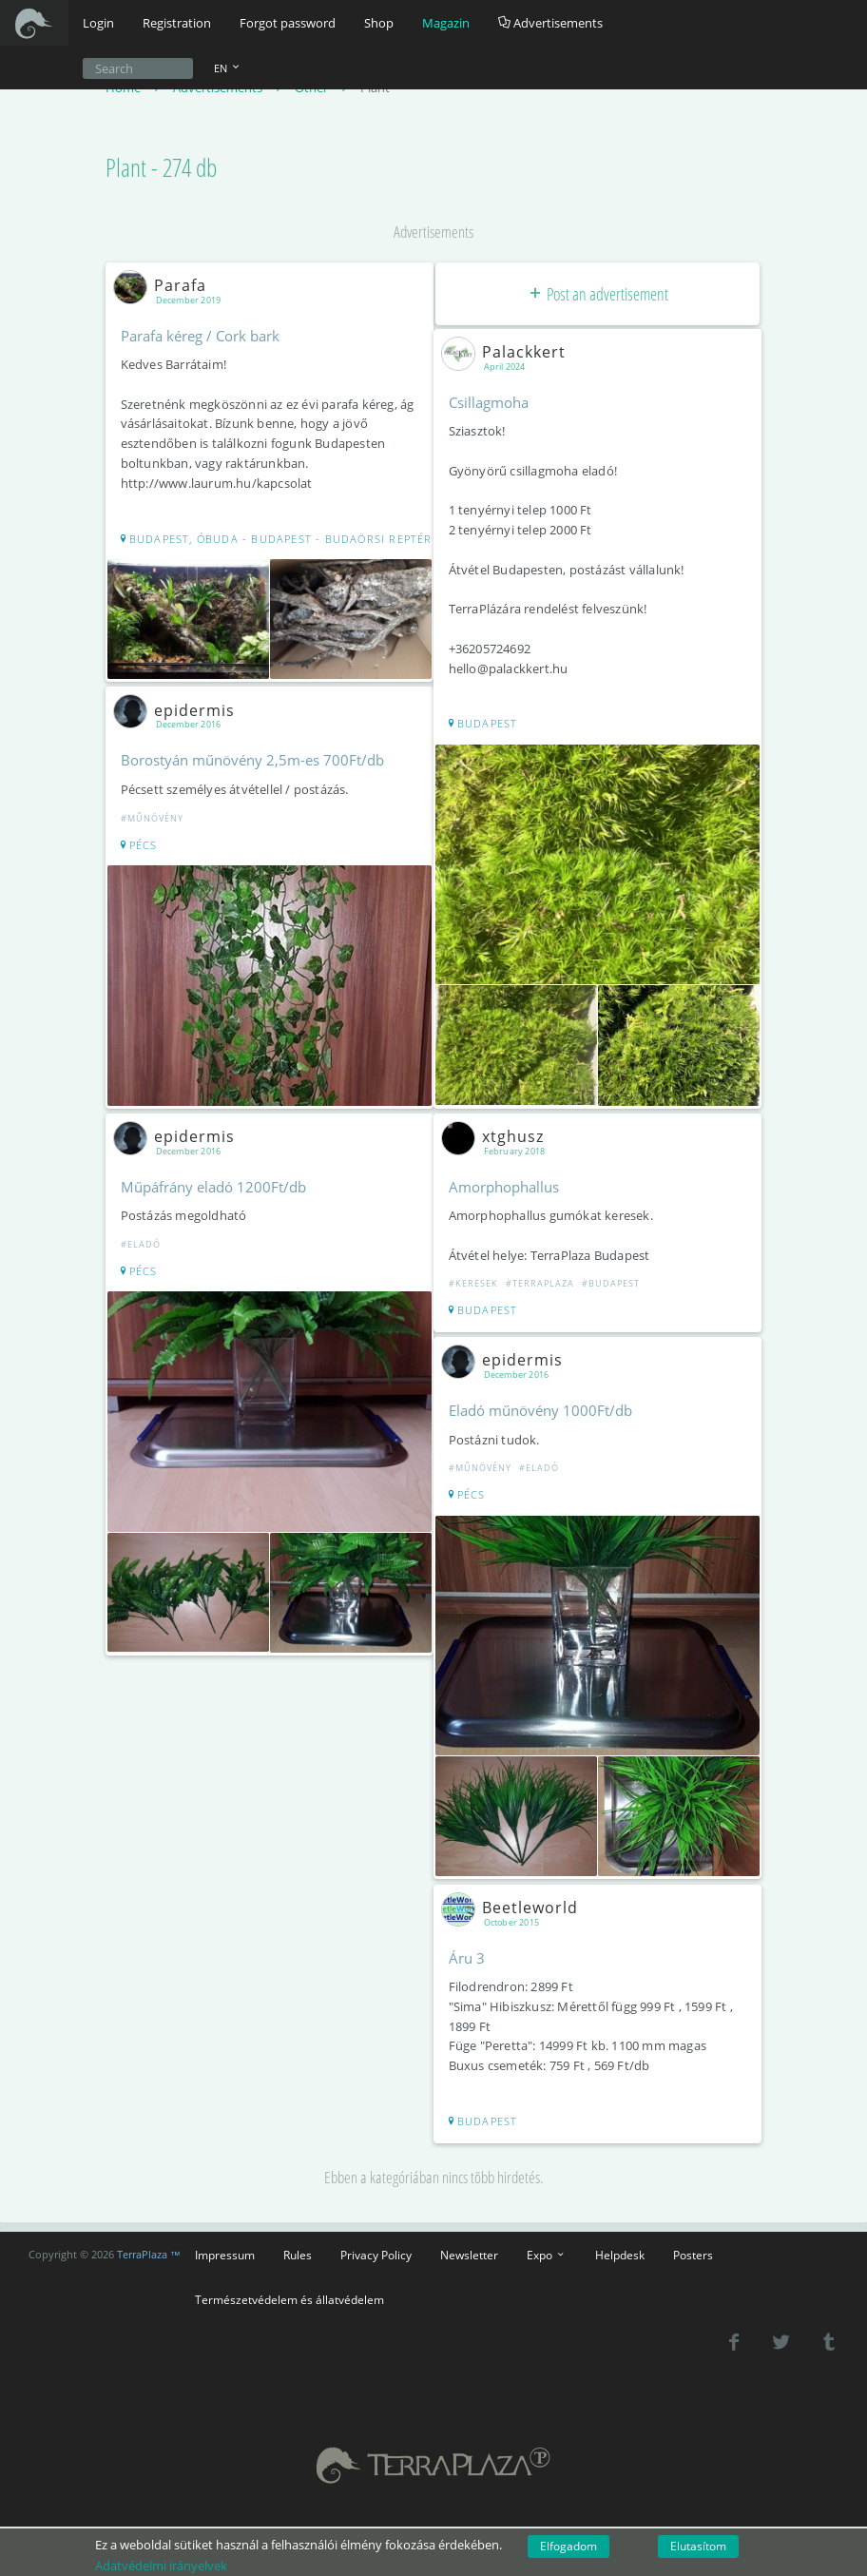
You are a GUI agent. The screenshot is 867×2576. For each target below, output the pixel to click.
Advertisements (550, 22)
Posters (693, 2242)
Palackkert (509, 352)
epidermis (180, 725)
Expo (547, 2242)
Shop (379, 22)
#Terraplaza (542, 1279)
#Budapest (613, 1279)
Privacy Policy (376, 2242)
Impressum (225, 2242)
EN (228, 68)
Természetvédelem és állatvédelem (289, 2287)
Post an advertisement (597, 294)
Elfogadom (568, 2546)
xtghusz (498, 1131)
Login (98, 22)
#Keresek (475, 1279)
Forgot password (288, 22)
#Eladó (143, 1255)
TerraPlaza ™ (149, 2242)
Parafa (165, 286)
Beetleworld (515, 1896)
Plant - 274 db (161, 169)
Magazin (446, 22)
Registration (177, 22)
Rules (297, 2242)
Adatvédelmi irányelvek (161, 2565)
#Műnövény (154, 833)
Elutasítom (698, 2546)
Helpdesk (620, 2242)
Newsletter (469, 2242)
